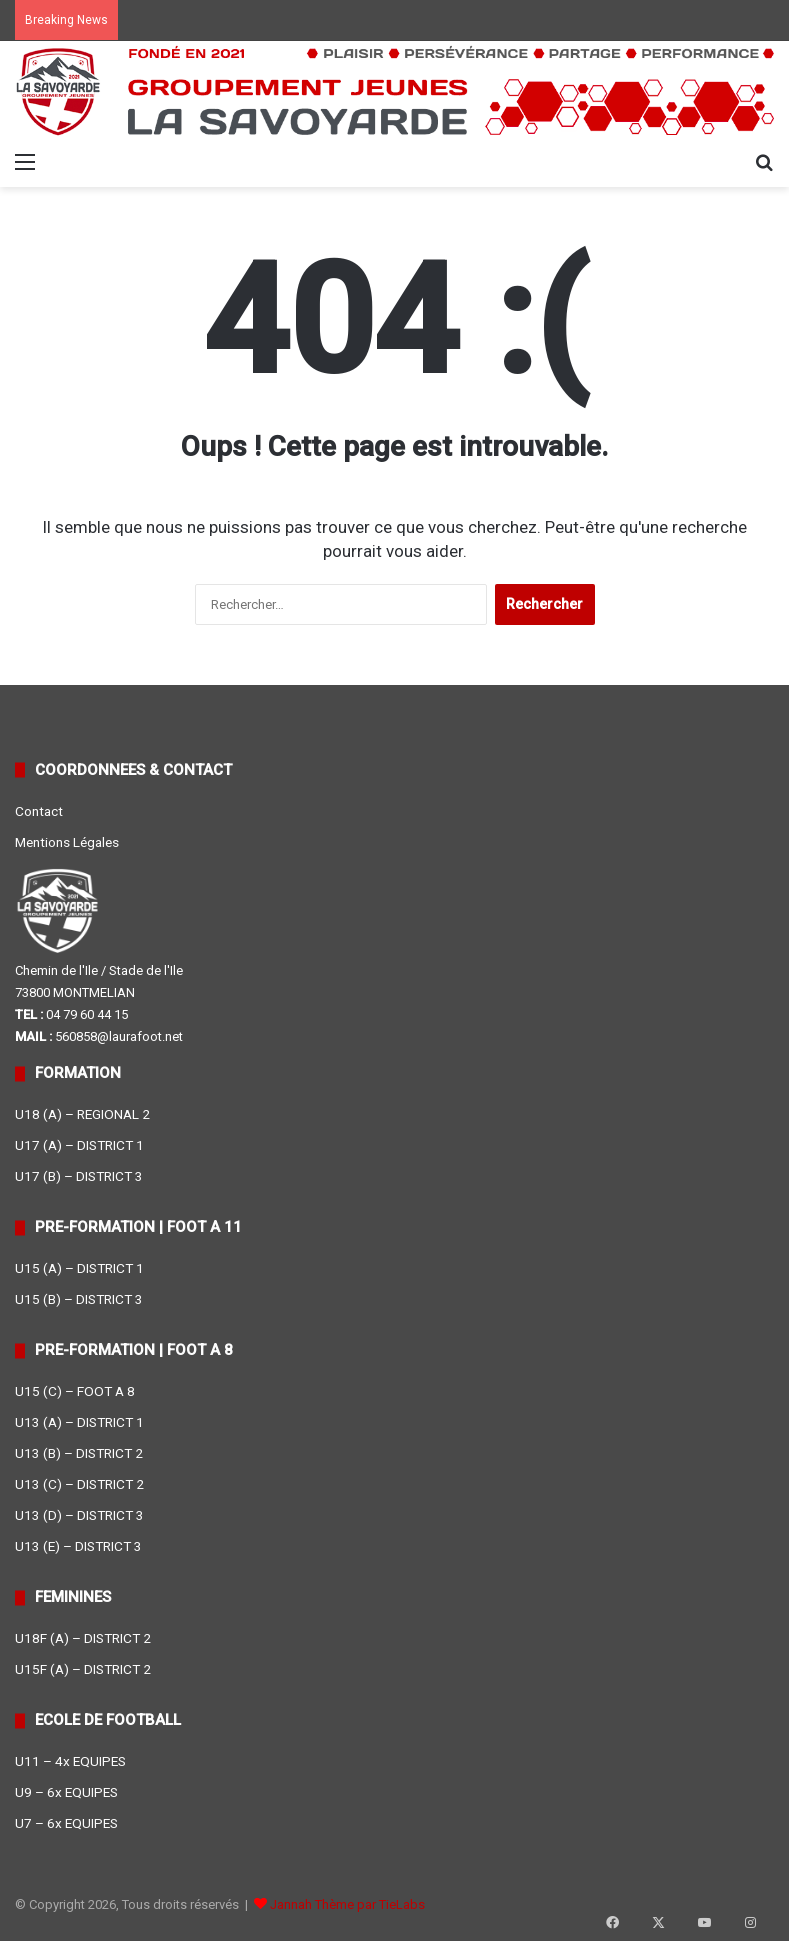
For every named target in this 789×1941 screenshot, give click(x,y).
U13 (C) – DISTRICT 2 (79, 1484)
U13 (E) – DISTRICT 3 (78, 1546)
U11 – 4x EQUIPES (70, 1761)
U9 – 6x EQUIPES (66, 1792)
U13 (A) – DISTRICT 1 (79, 1422)
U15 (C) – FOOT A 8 (75, 1391)
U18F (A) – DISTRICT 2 (83, 1638)
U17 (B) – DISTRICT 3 (79, 1176)
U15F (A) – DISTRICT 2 (83, 1669)
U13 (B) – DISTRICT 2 (79, 1453)
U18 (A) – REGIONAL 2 (82, 1114)
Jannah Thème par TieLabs (347, 1904)
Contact (39, 811)
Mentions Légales (67, 842)
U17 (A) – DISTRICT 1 (79, 1145)
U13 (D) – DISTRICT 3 (79, 1515)
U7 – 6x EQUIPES (66, 1823)
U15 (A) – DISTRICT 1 (79, 1268)
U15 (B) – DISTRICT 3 (79, 1299)
